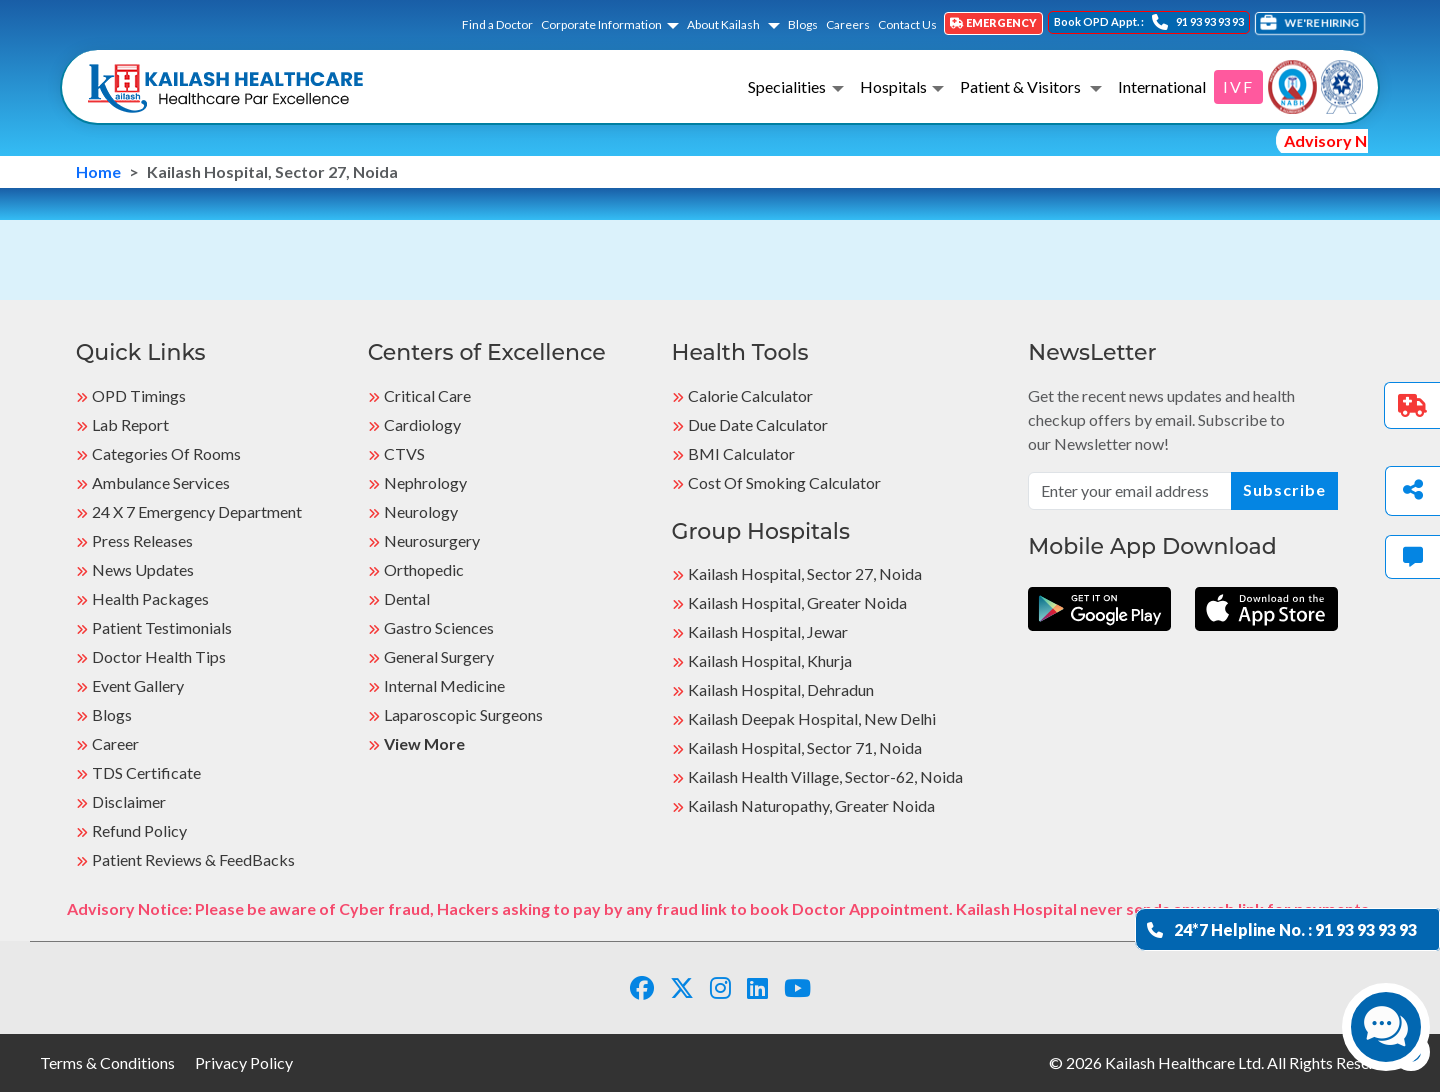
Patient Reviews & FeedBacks (193, 859)
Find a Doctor (497, 24)
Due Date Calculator (758, 424)
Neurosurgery (432, 540)
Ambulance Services (161, 482)
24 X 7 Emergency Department (197, 511)
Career (115, 743)
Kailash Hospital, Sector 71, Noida (805, 747)
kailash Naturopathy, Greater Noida (811, 805)
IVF (1238, 86)
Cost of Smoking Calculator (784, 482)
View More (424, 743)
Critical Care (427, 395)
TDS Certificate (146, 772)
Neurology (421, 511)
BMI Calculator (741, 453)
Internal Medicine (444, 685)
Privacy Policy (244, 1062)
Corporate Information (601, 24)
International (1162, 86)
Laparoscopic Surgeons (463, 714)
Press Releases (142, 540)
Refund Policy (139, 830)
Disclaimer (129, 801)
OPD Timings (139, 395)
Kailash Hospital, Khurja (770, 660)
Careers (848, 24)
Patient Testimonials (162, 627)
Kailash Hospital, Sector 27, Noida (805, 573)
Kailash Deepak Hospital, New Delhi (812, 718)
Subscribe (1284, 489)
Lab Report (130, 424)
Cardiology (422, 424)
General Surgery (439, 656)
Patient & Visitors (1022, 86)
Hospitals (893, 86)
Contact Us (907, 24)
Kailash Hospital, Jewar (768, 631)
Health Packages (150, 598)
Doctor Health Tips (159, 656)
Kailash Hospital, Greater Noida (797, 602)
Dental (407, 598)
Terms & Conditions (107, 1062)
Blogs (803, 24)
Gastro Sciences (439, 627)
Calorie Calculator (750, 395)
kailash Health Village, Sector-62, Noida (825, 776)
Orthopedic (424, 569)
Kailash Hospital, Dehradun (781, 689)
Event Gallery (138, 685)
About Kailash (724, 24)
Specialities (787, 86)
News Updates (143, 569)
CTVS (404, 453)
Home (98, 171)
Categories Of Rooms (166, 453)
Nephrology (425, 482)
